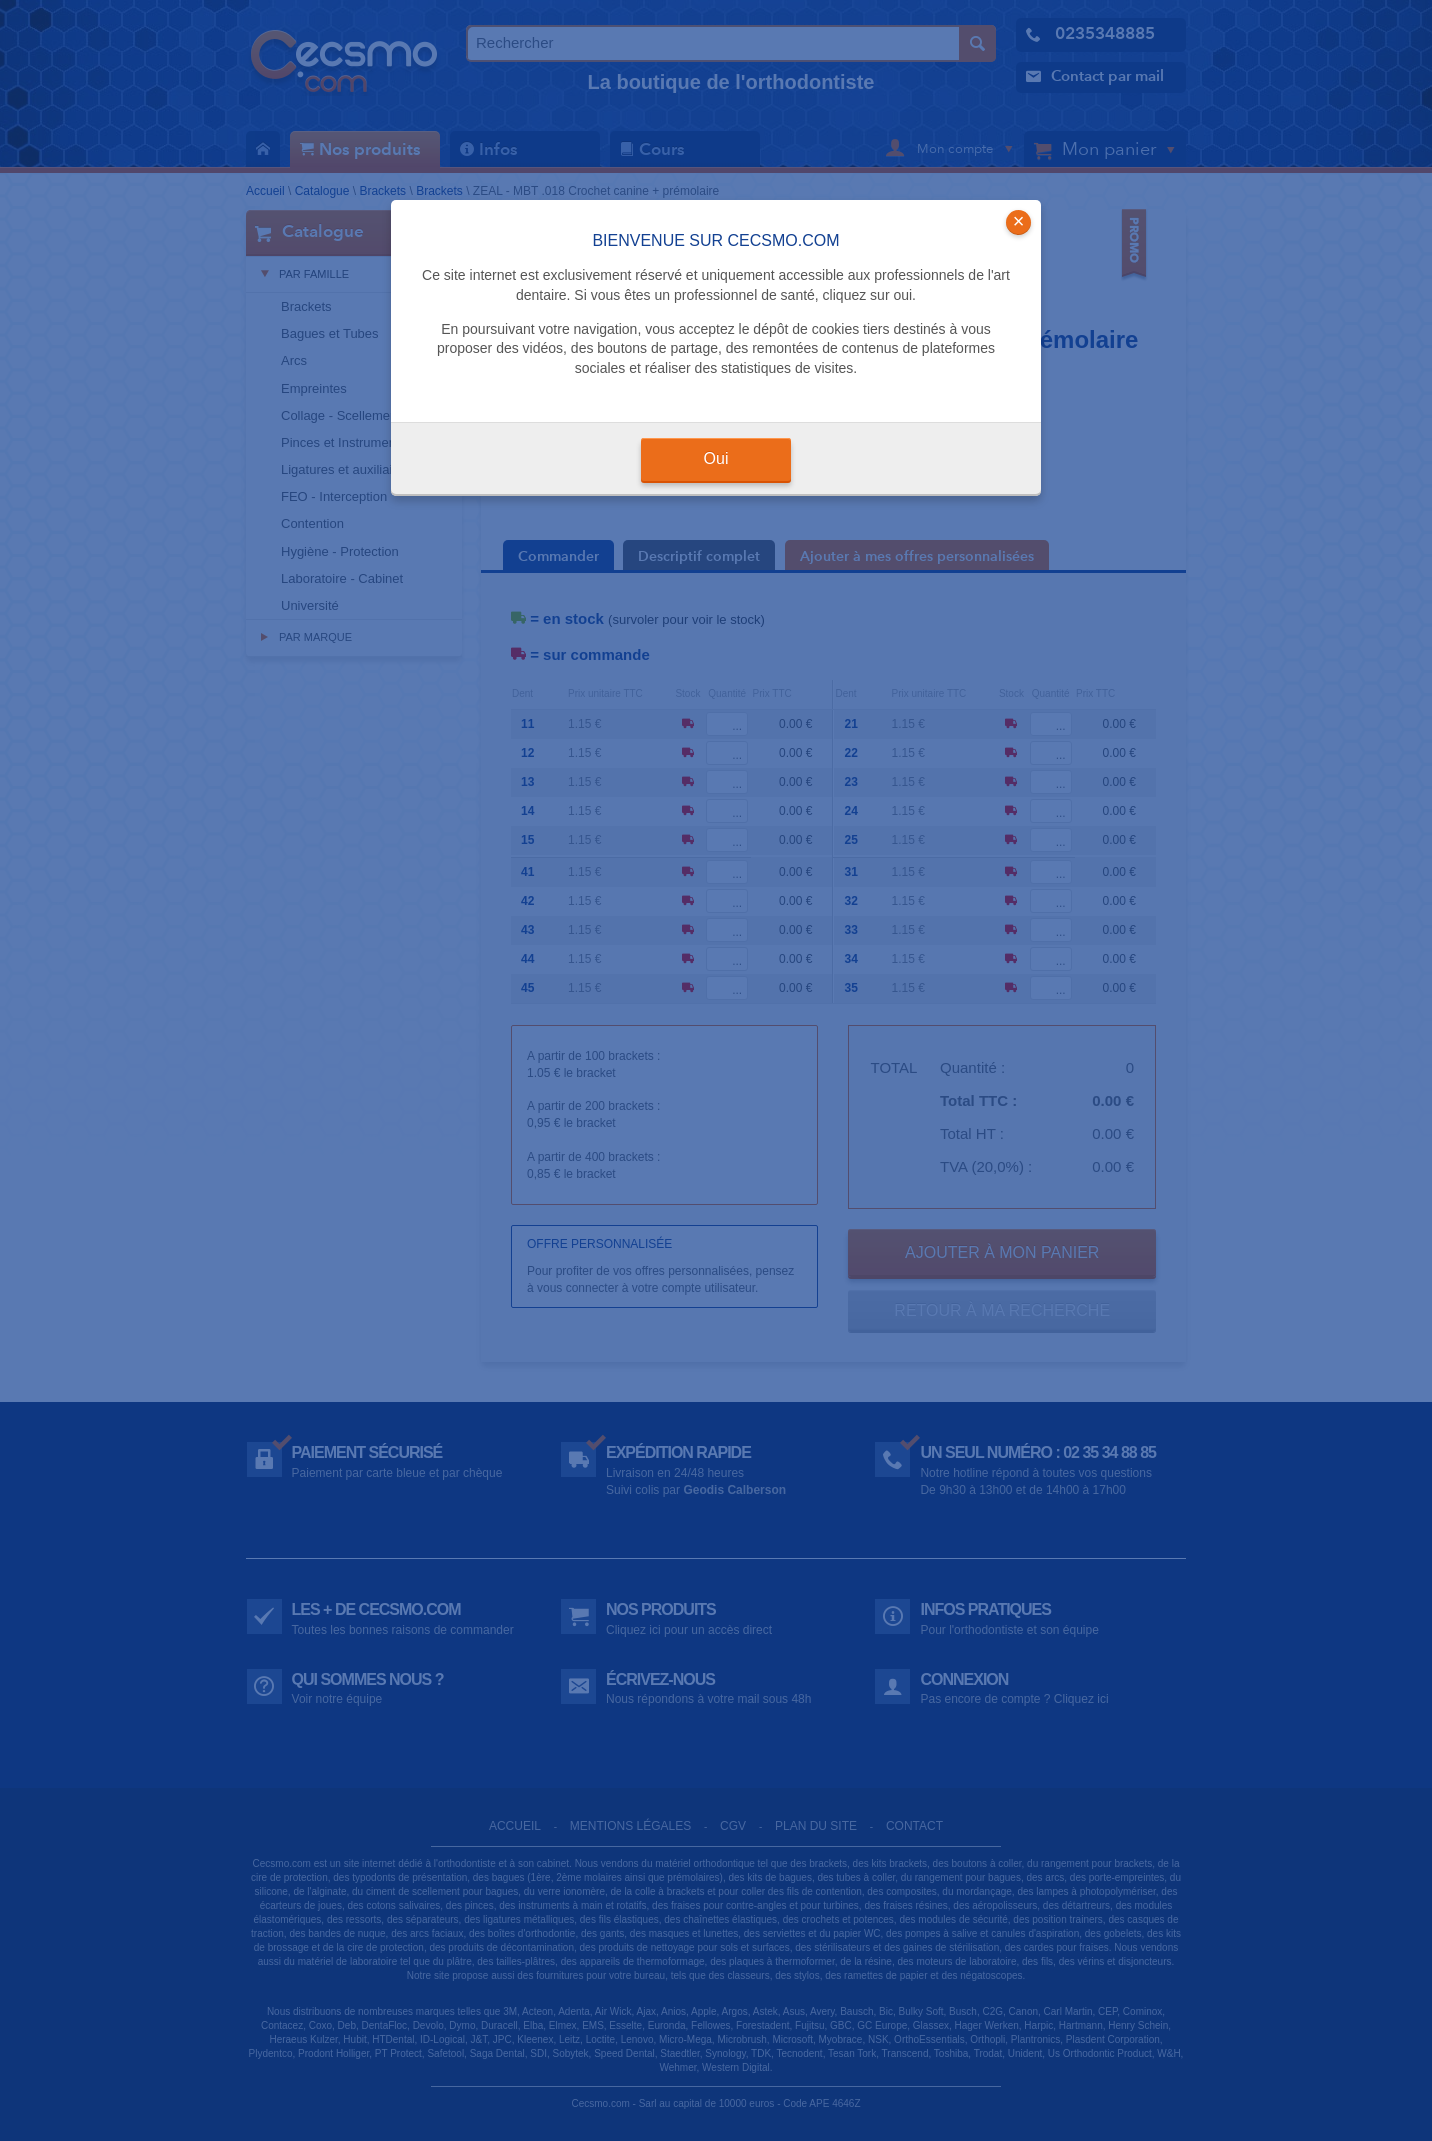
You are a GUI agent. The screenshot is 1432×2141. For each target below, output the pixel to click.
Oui (716, 458)
